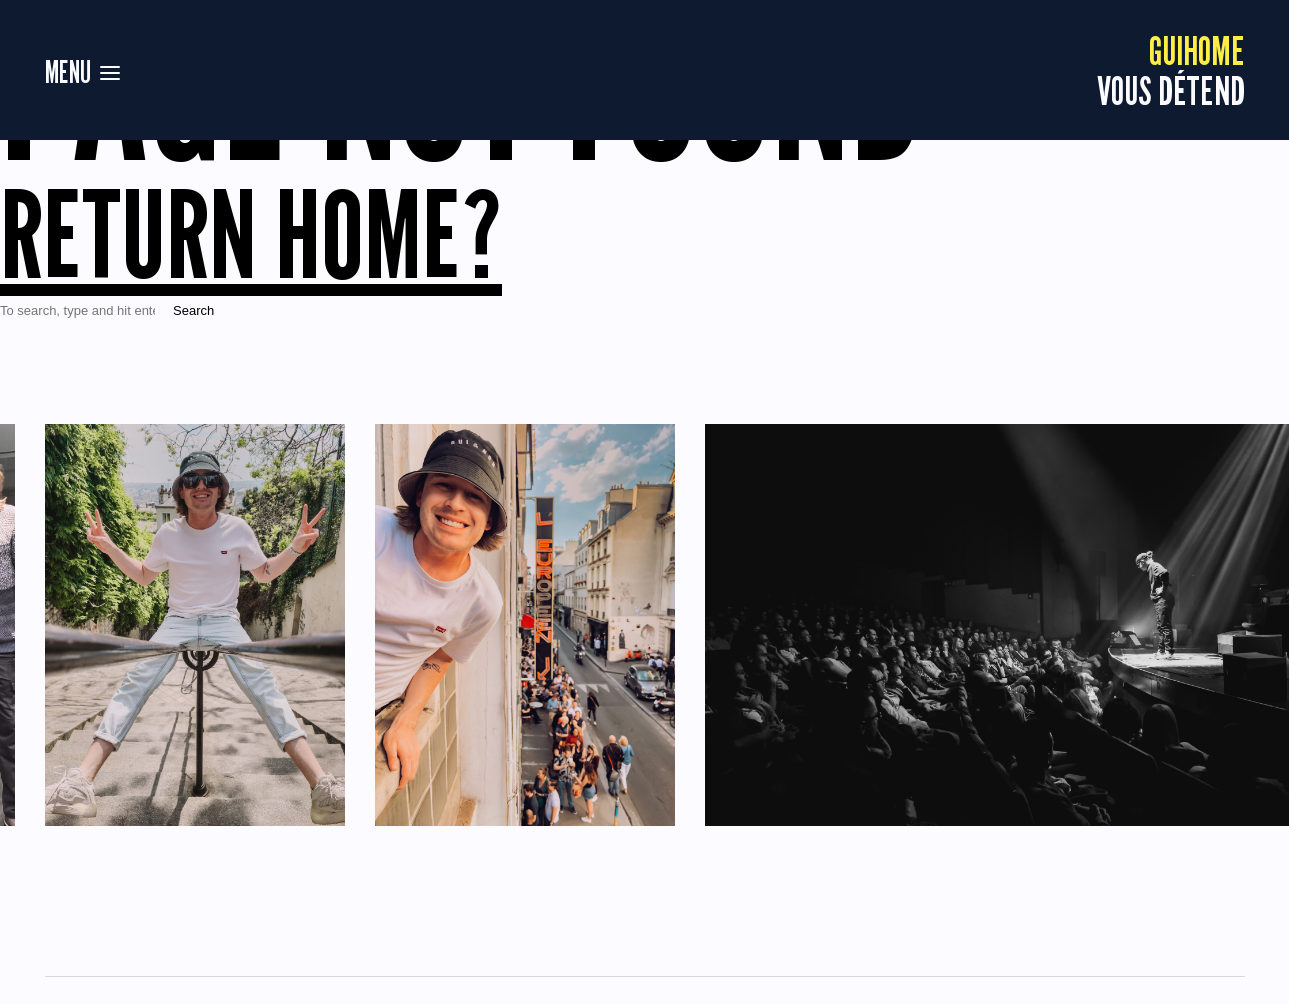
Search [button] (193, 310)
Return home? (251, 234)
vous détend (1171, 70)
